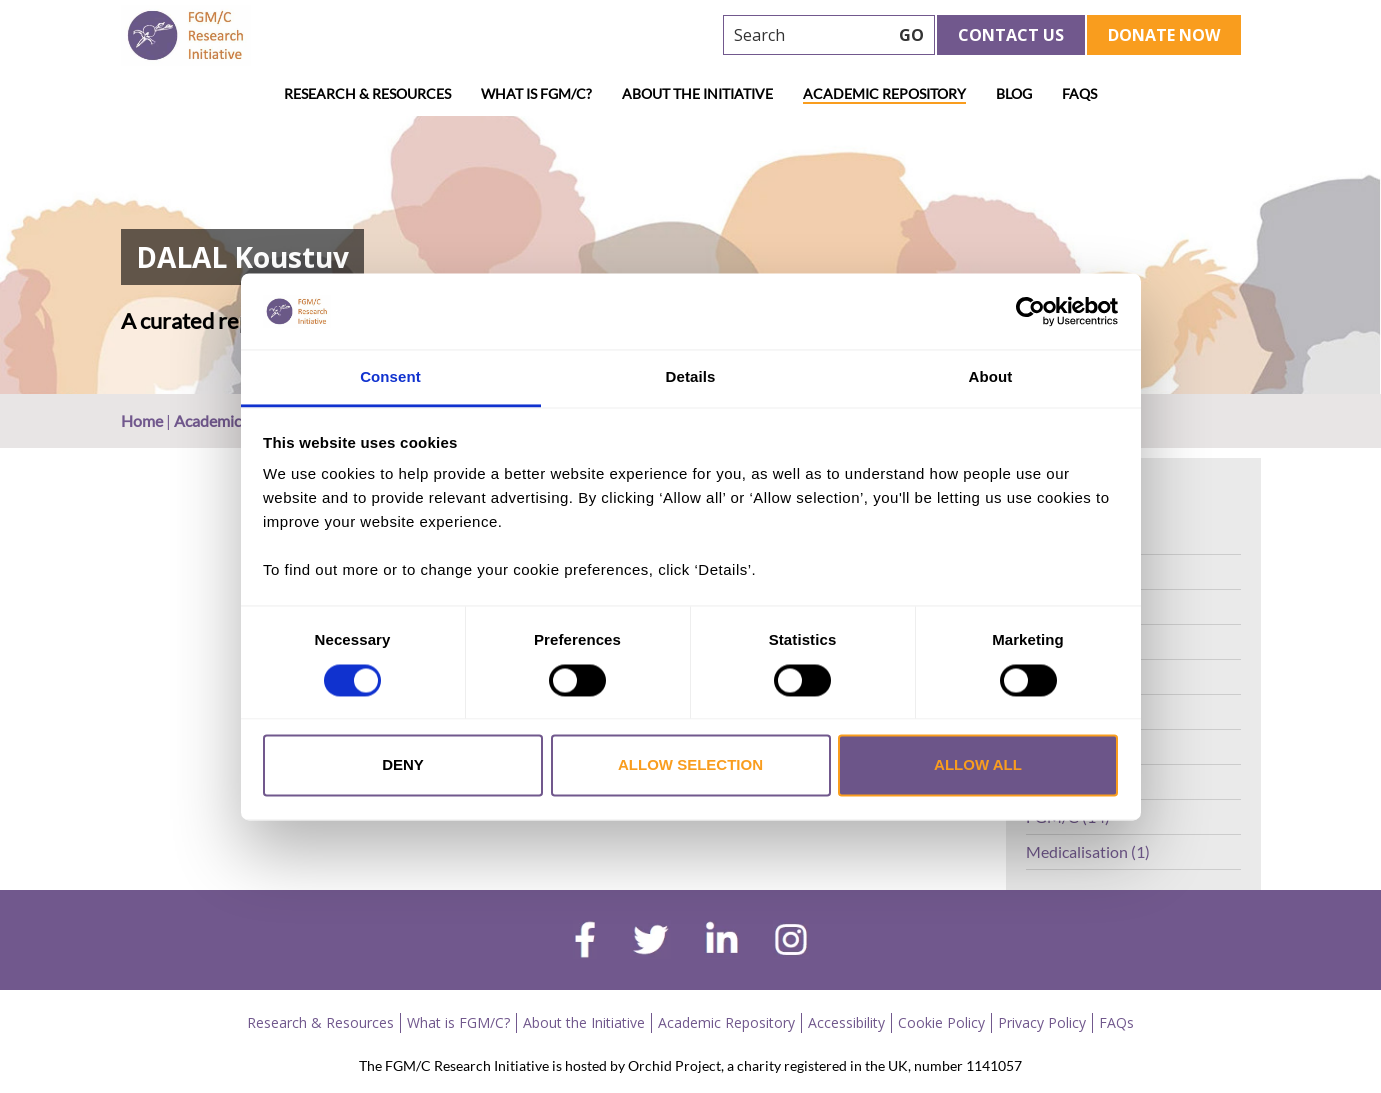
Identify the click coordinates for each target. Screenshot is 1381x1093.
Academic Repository (884, 93)
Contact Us (1011, 35)
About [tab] (991, 377)
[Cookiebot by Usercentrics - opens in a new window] (1030, 311)
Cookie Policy (941, 1022)
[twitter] (650, 942)
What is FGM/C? (536, 93)
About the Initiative (697, 93)
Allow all (978, 765)
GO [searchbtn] (911, 35)
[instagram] (791, 942)
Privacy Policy (1042, 1022)
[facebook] (585, 942)
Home (142, 420)
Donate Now (1164, 35)
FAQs (1079, 93)
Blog (1014, 93)
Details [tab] (691, 377)
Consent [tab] (390, 377)
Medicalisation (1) (1088, 851)
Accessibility (846, 1022)
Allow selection (690, 765)
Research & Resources (367, 93)
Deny (403, 765)
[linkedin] (722, 942)
